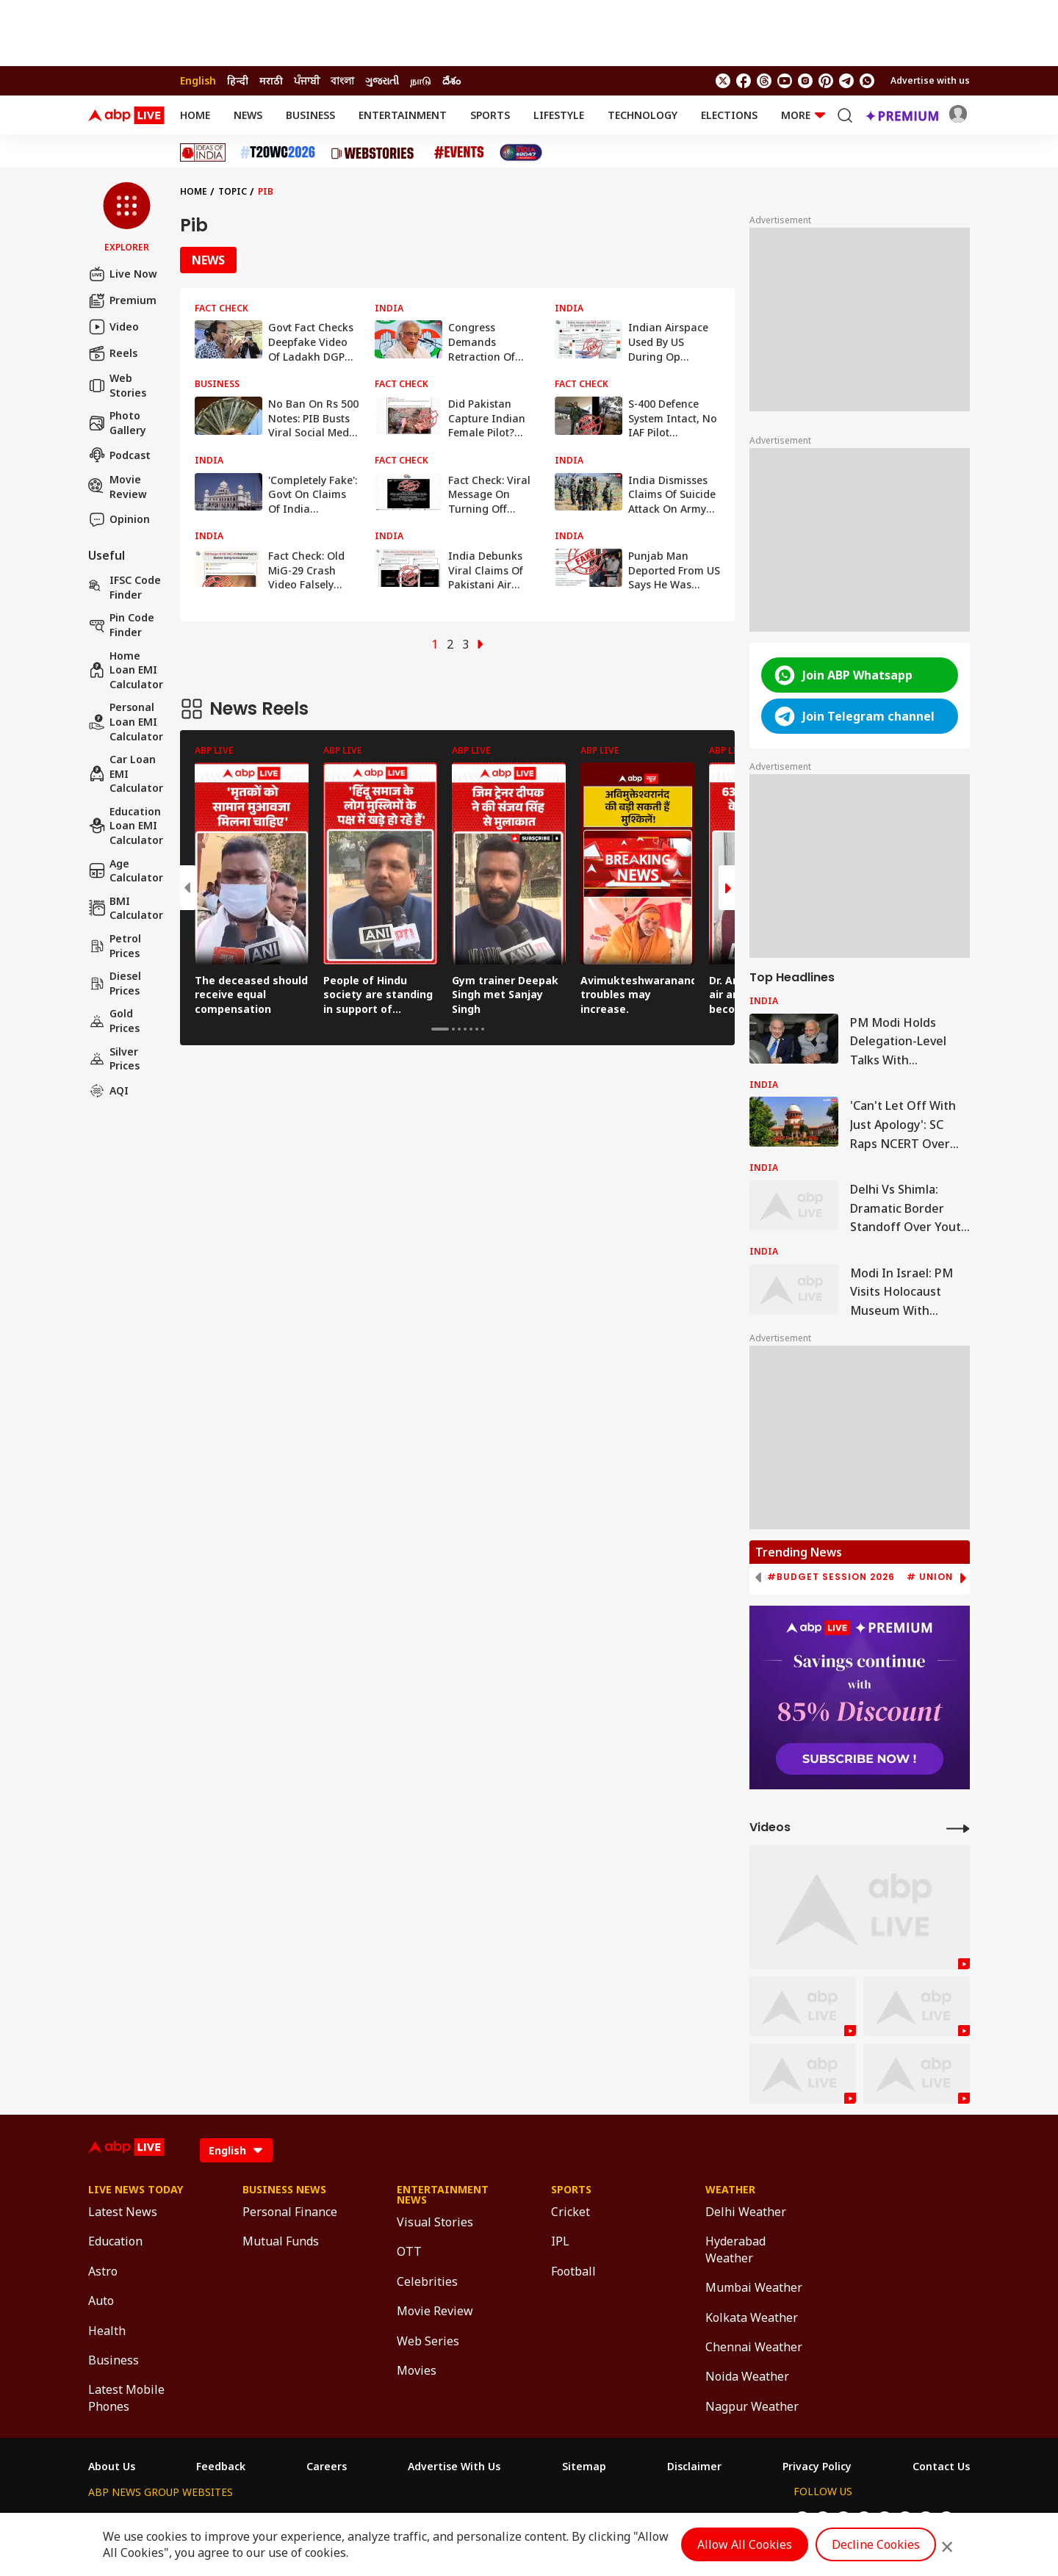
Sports (490, 115)
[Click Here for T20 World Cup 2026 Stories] (277, 152)
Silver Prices (114, 1059)
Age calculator (125, 870)
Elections (729, 115)
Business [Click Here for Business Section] (113, 2360)
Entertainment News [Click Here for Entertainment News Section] (443, 2194)
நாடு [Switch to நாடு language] (420, 80)
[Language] (236, 2150)
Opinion (119, 519)
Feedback (220, 2466)
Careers (326, 2466)
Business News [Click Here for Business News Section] (284, 2189)
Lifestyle (558, 115)
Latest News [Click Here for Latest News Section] (122, 2212)
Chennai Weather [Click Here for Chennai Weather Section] (753, 2347)
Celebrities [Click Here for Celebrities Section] (427, 2281)
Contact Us (941, 2466)
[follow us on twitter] (723, 81)
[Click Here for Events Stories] (459, 152)
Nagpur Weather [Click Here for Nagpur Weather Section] (752, 2406)
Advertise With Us (454, 2466)
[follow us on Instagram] (805, 81)
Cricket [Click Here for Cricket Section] (570, 2212)
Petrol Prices (114, 945)
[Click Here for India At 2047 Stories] (521, 152)
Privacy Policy (817, 2466)
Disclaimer (694, 2466)
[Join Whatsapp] (867, 81)
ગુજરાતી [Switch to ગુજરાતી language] (382, 80)
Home (195, 115)
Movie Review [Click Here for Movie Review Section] (435, 2311)
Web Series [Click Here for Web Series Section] (428, 2341)
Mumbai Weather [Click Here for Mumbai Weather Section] (753, 2287)
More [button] (803, 115)
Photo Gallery (117, 422)
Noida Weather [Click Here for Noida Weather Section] (747, 2376)
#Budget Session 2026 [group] (831, 1577)
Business (310, 115)
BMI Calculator (125, 908)
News (248, 115)
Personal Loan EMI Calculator (125, 721)
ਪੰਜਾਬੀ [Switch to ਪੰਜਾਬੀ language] (307, 80)
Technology (642, 115)
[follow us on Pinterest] (826, 81)
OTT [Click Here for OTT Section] (409, 2251)
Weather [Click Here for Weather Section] (730, 2189)
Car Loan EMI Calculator (125, 773)
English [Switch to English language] (198, 80)
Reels (112, 353)
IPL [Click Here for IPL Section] (560, 2241)
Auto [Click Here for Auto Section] (101, 2300)
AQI (108, 1091)
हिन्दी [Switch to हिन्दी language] (237, 80)
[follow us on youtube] (785, 81)
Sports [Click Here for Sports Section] (571, 2189)
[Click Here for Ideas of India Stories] (203, 152)
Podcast (119, 454)
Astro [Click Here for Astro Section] (103, 2271)
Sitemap (584, 2466)
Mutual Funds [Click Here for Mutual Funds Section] (280, 2241)
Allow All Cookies (744, 2544)
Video (113, 327)
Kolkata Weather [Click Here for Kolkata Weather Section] (751, 2317)
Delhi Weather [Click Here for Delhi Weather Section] (745, 2212)
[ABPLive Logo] (126, 115)
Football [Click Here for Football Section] (573, 2271)
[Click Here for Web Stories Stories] (375, 152)
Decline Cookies (876, 2544)
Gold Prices (114, 1020)
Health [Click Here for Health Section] (107, 2331)
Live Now (122, 274)
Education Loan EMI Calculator (125, 825)
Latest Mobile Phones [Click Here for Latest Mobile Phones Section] (126, 2397)
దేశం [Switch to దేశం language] (451, 80)
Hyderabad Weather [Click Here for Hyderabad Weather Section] (735, 2249)
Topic (232, 191)
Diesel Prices (114, 983)
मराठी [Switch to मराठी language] (271, 80)
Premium (122, 300)
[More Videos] (958, 1827)
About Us (111, 2466)
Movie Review (117, 486)
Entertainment (403, 115)
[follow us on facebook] (743, 81)
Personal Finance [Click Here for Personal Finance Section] (289, 2212)
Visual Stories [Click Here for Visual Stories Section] (435, 2222)
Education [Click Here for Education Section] (115, 2241)
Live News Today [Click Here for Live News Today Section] (135, 2189)
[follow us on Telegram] (846, 81)
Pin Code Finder (121, 624)
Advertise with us (930, 80)
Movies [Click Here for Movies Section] (416, 2370)
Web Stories (117, 385)
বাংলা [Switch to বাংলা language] (342, 80)
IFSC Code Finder (124, 587)
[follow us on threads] (764, 81)
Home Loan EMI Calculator (125, 670)
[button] (126, 218)
